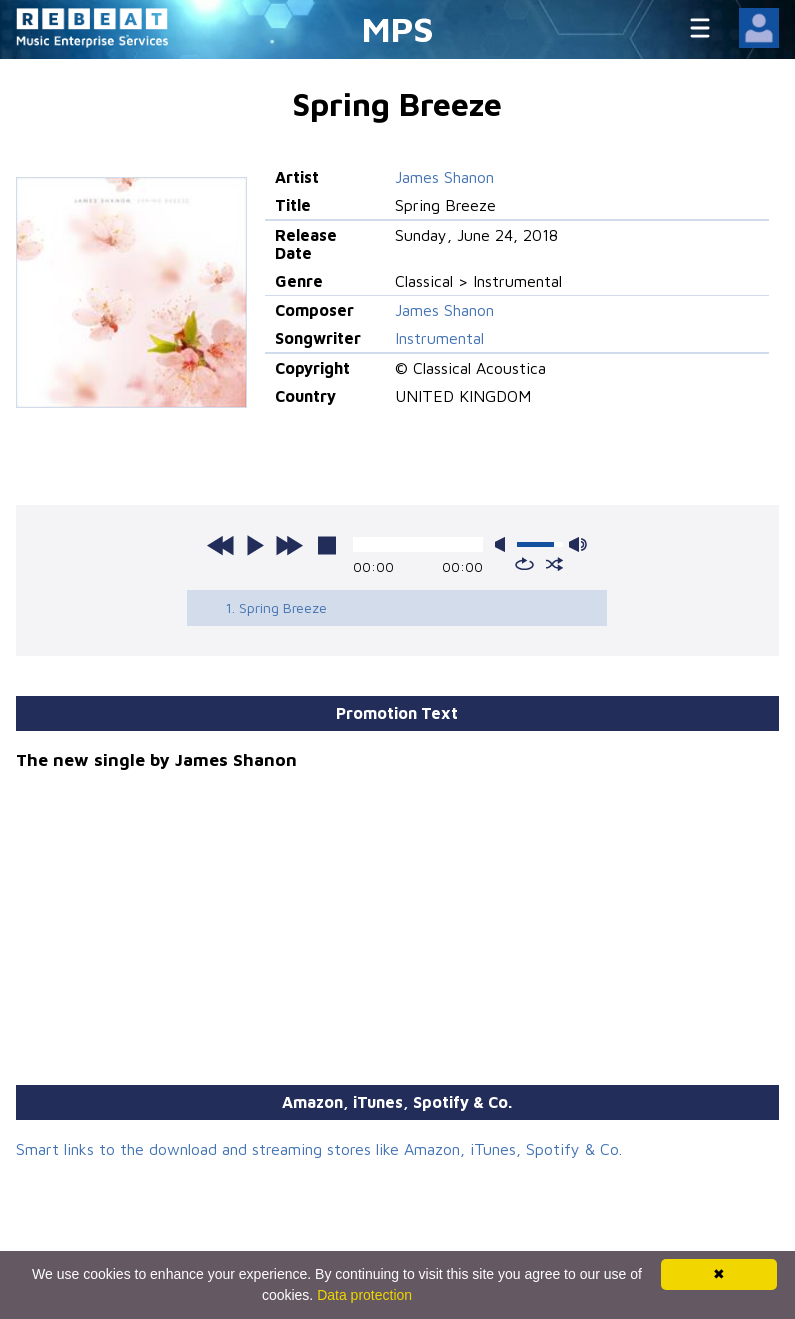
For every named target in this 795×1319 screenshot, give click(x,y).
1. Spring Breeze (276, 607)
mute (504, 544)
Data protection (364, 1295)
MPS (398, 28)
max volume (578, 544)
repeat (524, 564)
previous (221, 545)
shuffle (554, 564)
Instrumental (439, 338)
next (289, 545)
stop (327, 545)
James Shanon (444, 177)
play (255, 545)
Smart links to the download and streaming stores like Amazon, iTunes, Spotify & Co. (319, 1149)
